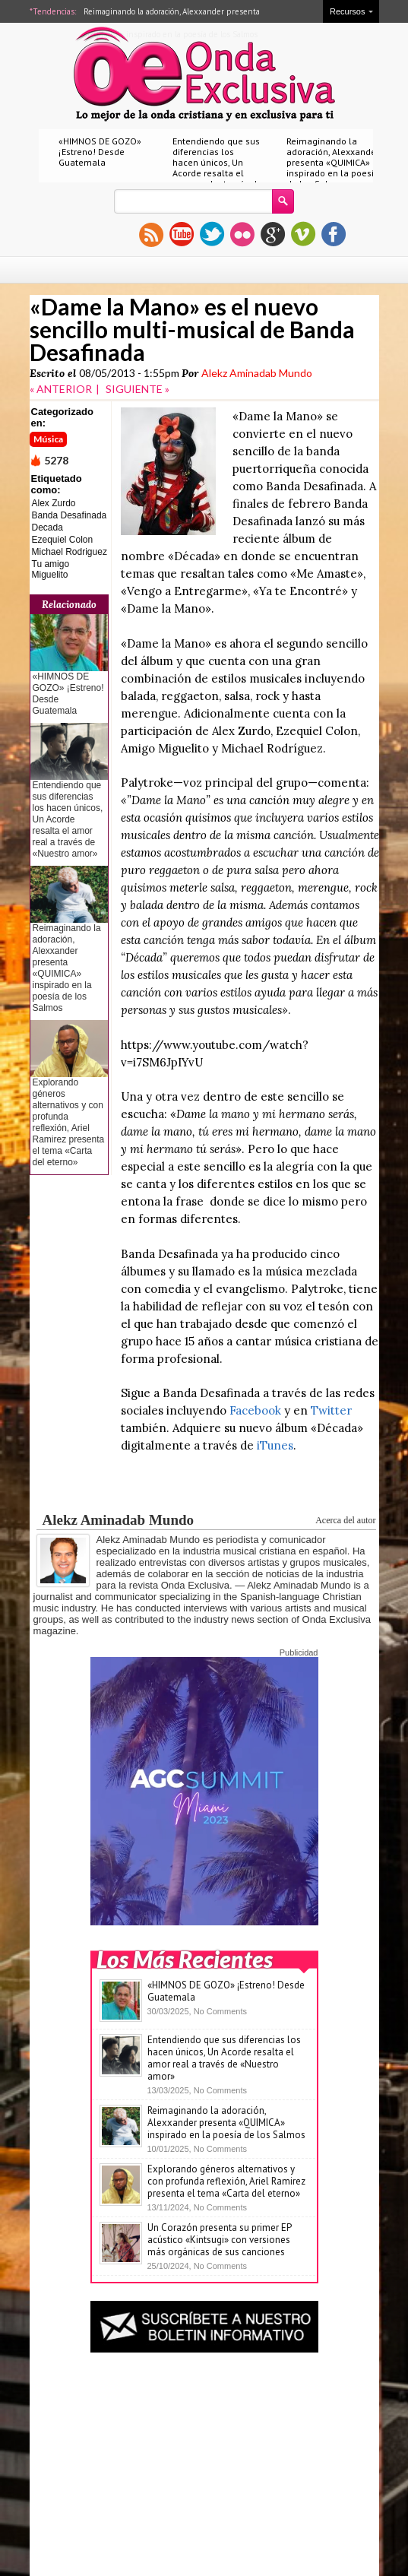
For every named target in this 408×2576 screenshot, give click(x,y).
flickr (242, 234)
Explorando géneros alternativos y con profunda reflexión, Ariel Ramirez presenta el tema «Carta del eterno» (69, 1122)
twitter (212, 234)
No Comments (220, 2011)
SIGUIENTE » (137, 388)
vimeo (303, 234)
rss (151, 234)
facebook (333, 234)
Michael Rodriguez (69, 552)
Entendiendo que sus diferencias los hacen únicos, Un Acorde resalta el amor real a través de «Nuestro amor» (217, 167)
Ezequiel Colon (62, 539)
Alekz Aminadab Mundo (256, 372)
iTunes (275, 1445)
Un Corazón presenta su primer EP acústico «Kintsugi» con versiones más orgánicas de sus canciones (219, 2239)
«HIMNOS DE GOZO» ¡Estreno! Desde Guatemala (100, 151)
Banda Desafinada (69, 515)
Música (48, 439)
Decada (47, 527)
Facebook (255, 1410)
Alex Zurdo (54, 503)
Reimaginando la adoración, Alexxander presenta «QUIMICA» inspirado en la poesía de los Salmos (333, 162)
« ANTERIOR (61, 388)
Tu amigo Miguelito (51, 569)
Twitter (331, 1410)
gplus (273, 234)
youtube (182, 234)
